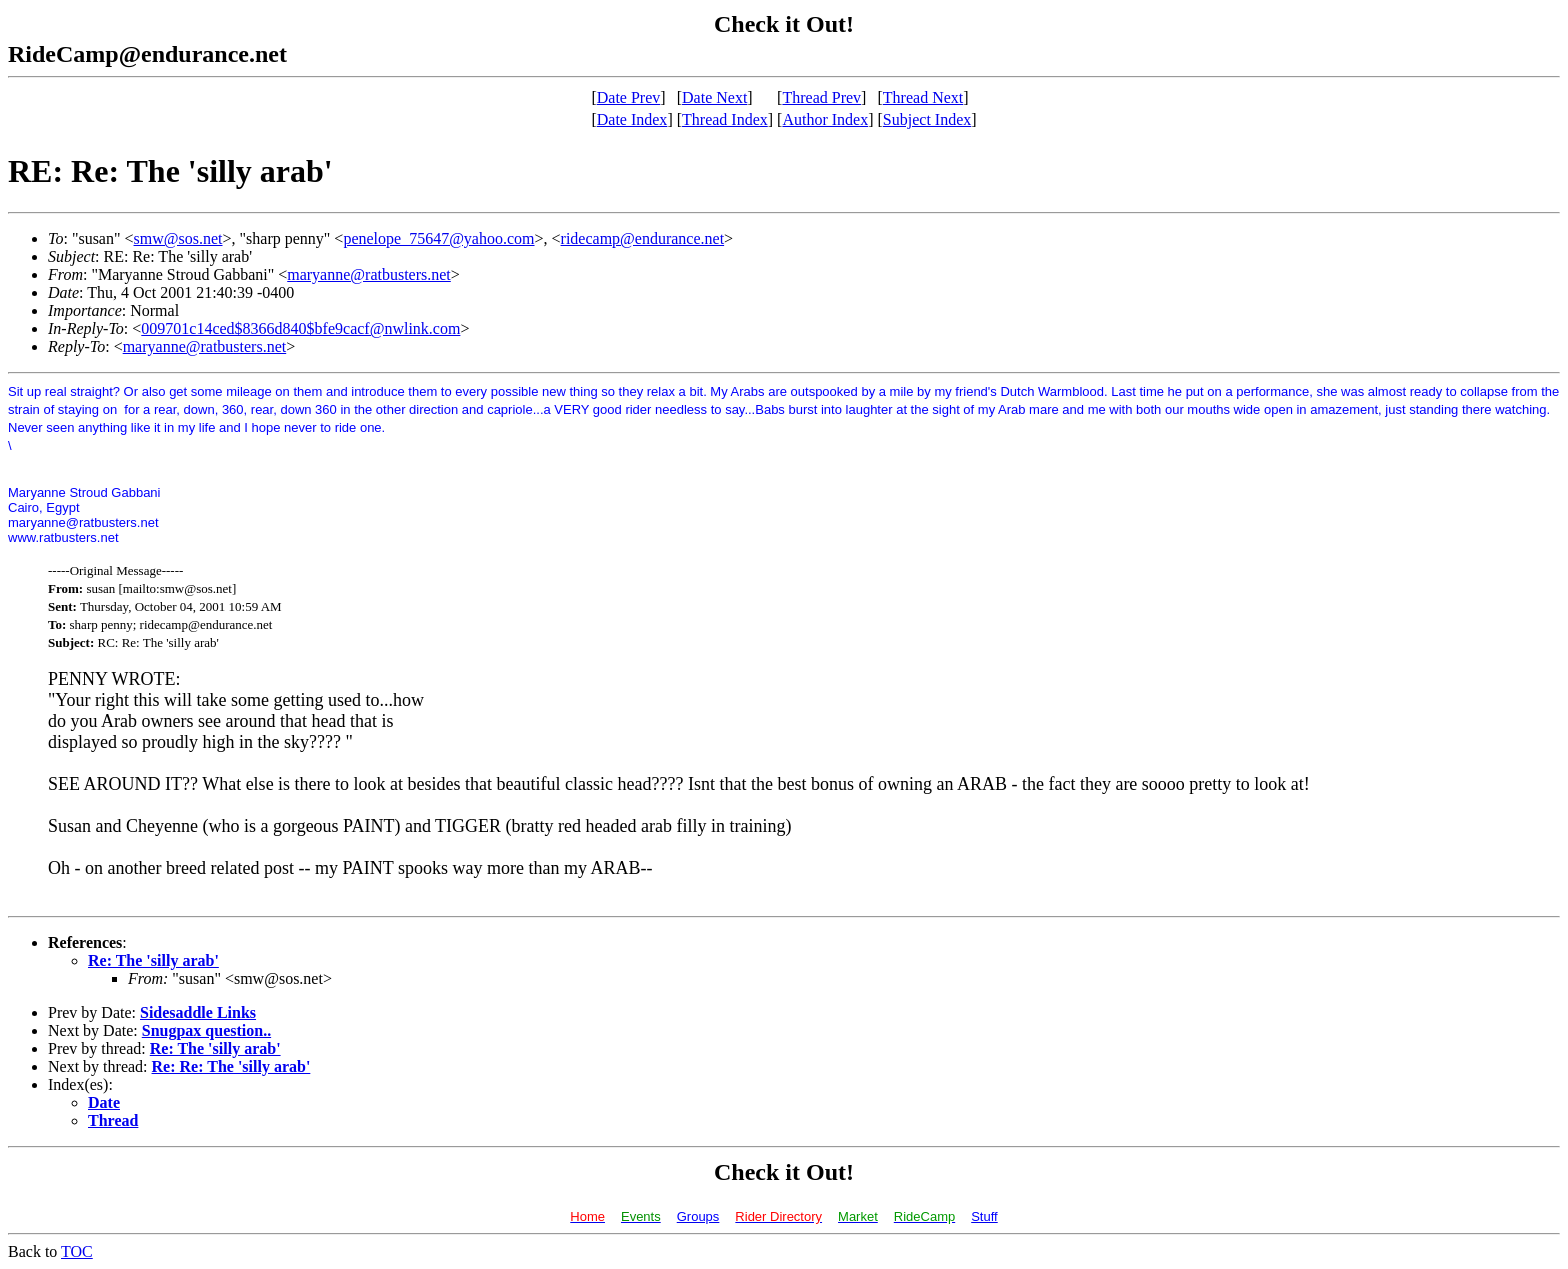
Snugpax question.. (206, 1030)
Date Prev (629, 97)
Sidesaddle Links (198, 1012)
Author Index (825, 119)
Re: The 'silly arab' (153, 960)
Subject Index (927, 119)
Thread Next (923, 97)
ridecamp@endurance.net (643, 238)
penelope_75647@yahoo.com (438, 238)
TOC (77, 1251)
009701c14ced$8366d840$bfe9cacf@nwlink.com (300, 328)
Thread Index (725, 119)
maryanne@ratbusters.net (369, 274)
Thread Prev (821, 97)
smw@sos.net (178, 238)
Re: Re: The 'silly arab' (231, 1066)
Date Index (632, 119)
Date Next (714, 97)
